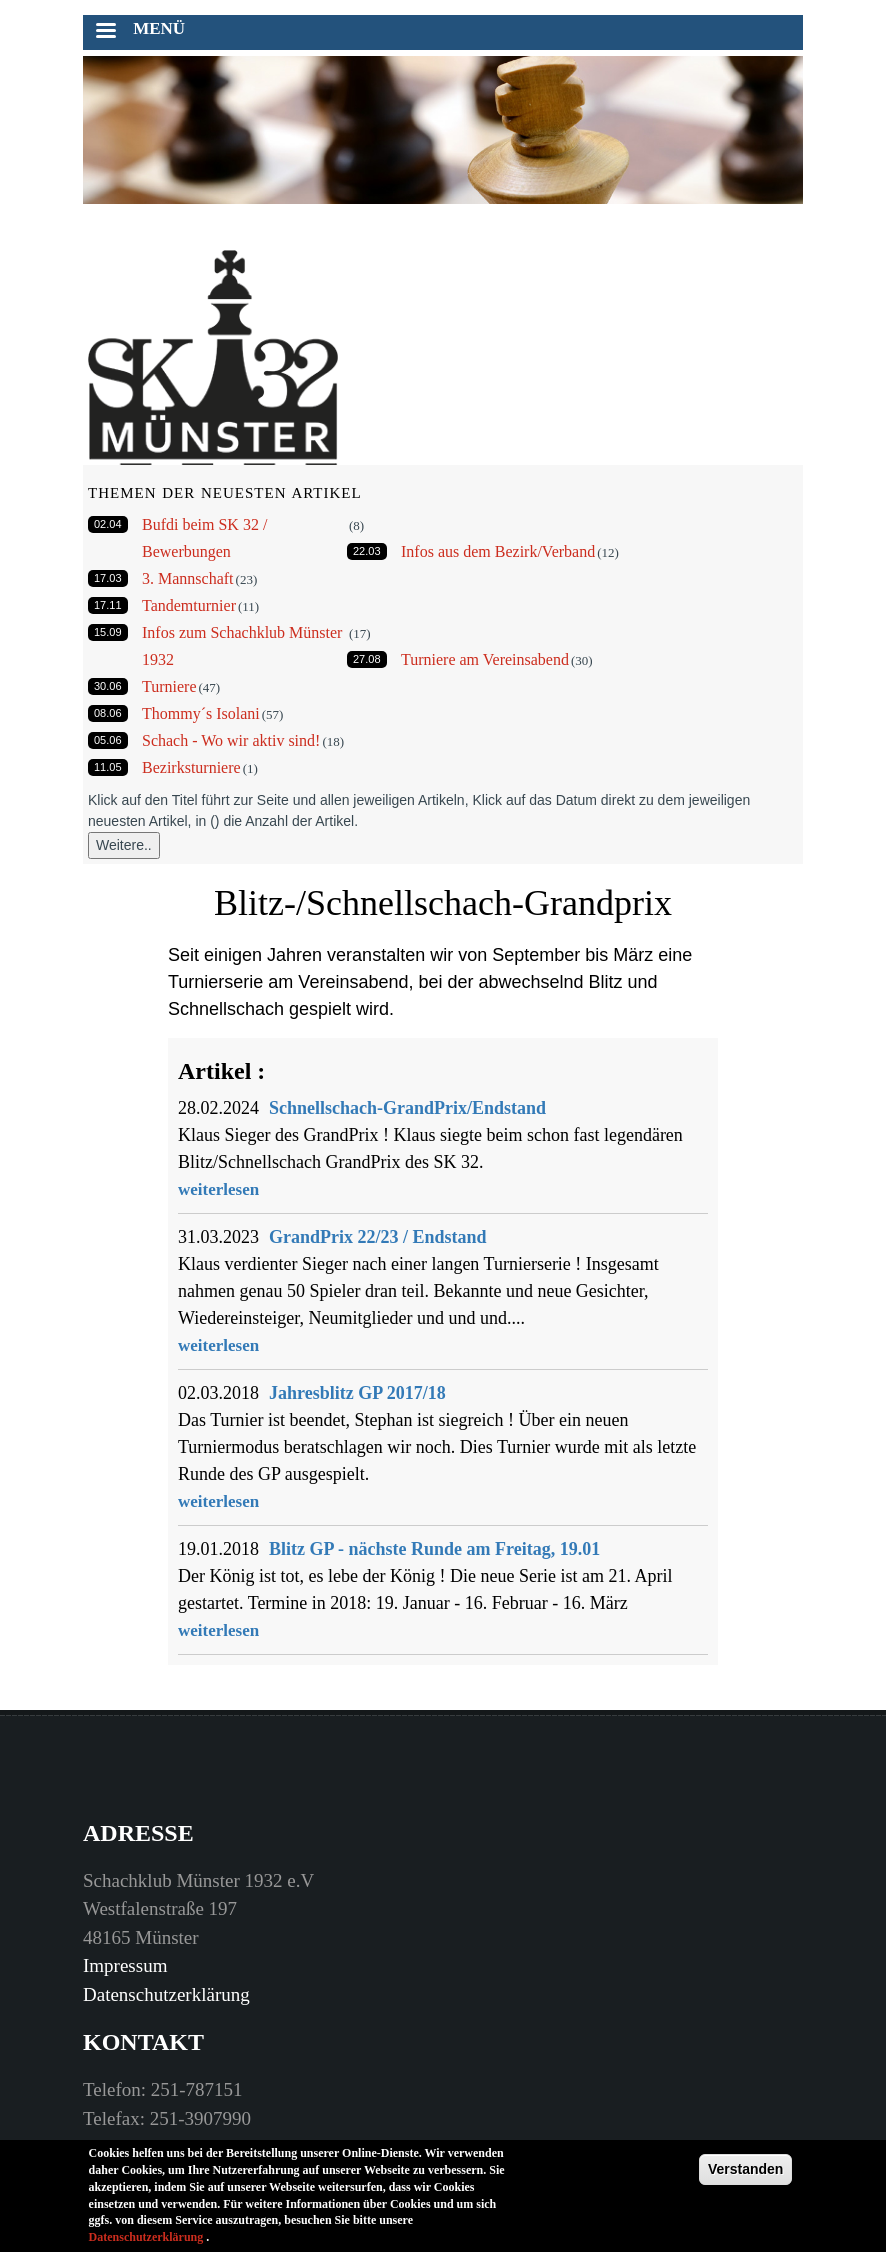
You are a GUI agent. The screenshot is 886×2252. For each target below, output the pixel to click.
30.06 (108, 686)
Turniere (169, 686)
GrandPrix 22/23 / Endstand (378, 1237)
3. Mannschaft (188, 578)
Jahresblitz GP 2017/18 (357, 1393)
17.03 (108, 578)
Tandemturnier (189, 605)
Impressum (125, 1965)
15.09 (108, 632)
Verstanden (745, 2174)
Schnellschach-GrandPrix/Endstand (407, 1108)
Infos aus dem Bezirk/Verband (498, 551)
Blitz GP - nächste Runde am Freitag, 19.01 (434, 1549)
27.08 (367, 659)
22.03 (367, 551)
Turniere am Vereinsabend (485, 659)
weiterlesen (218, 1189)
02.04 (108, 524)
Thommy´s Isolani (201, 713)
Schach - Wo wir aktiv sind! (231, 740)
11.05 (108, 767)
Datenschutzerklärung (166, 1994)
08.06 (108, 713)
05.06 (108, 740)
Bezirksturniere (191, 767)
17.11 (108, 605)
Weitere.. (124, 845)
